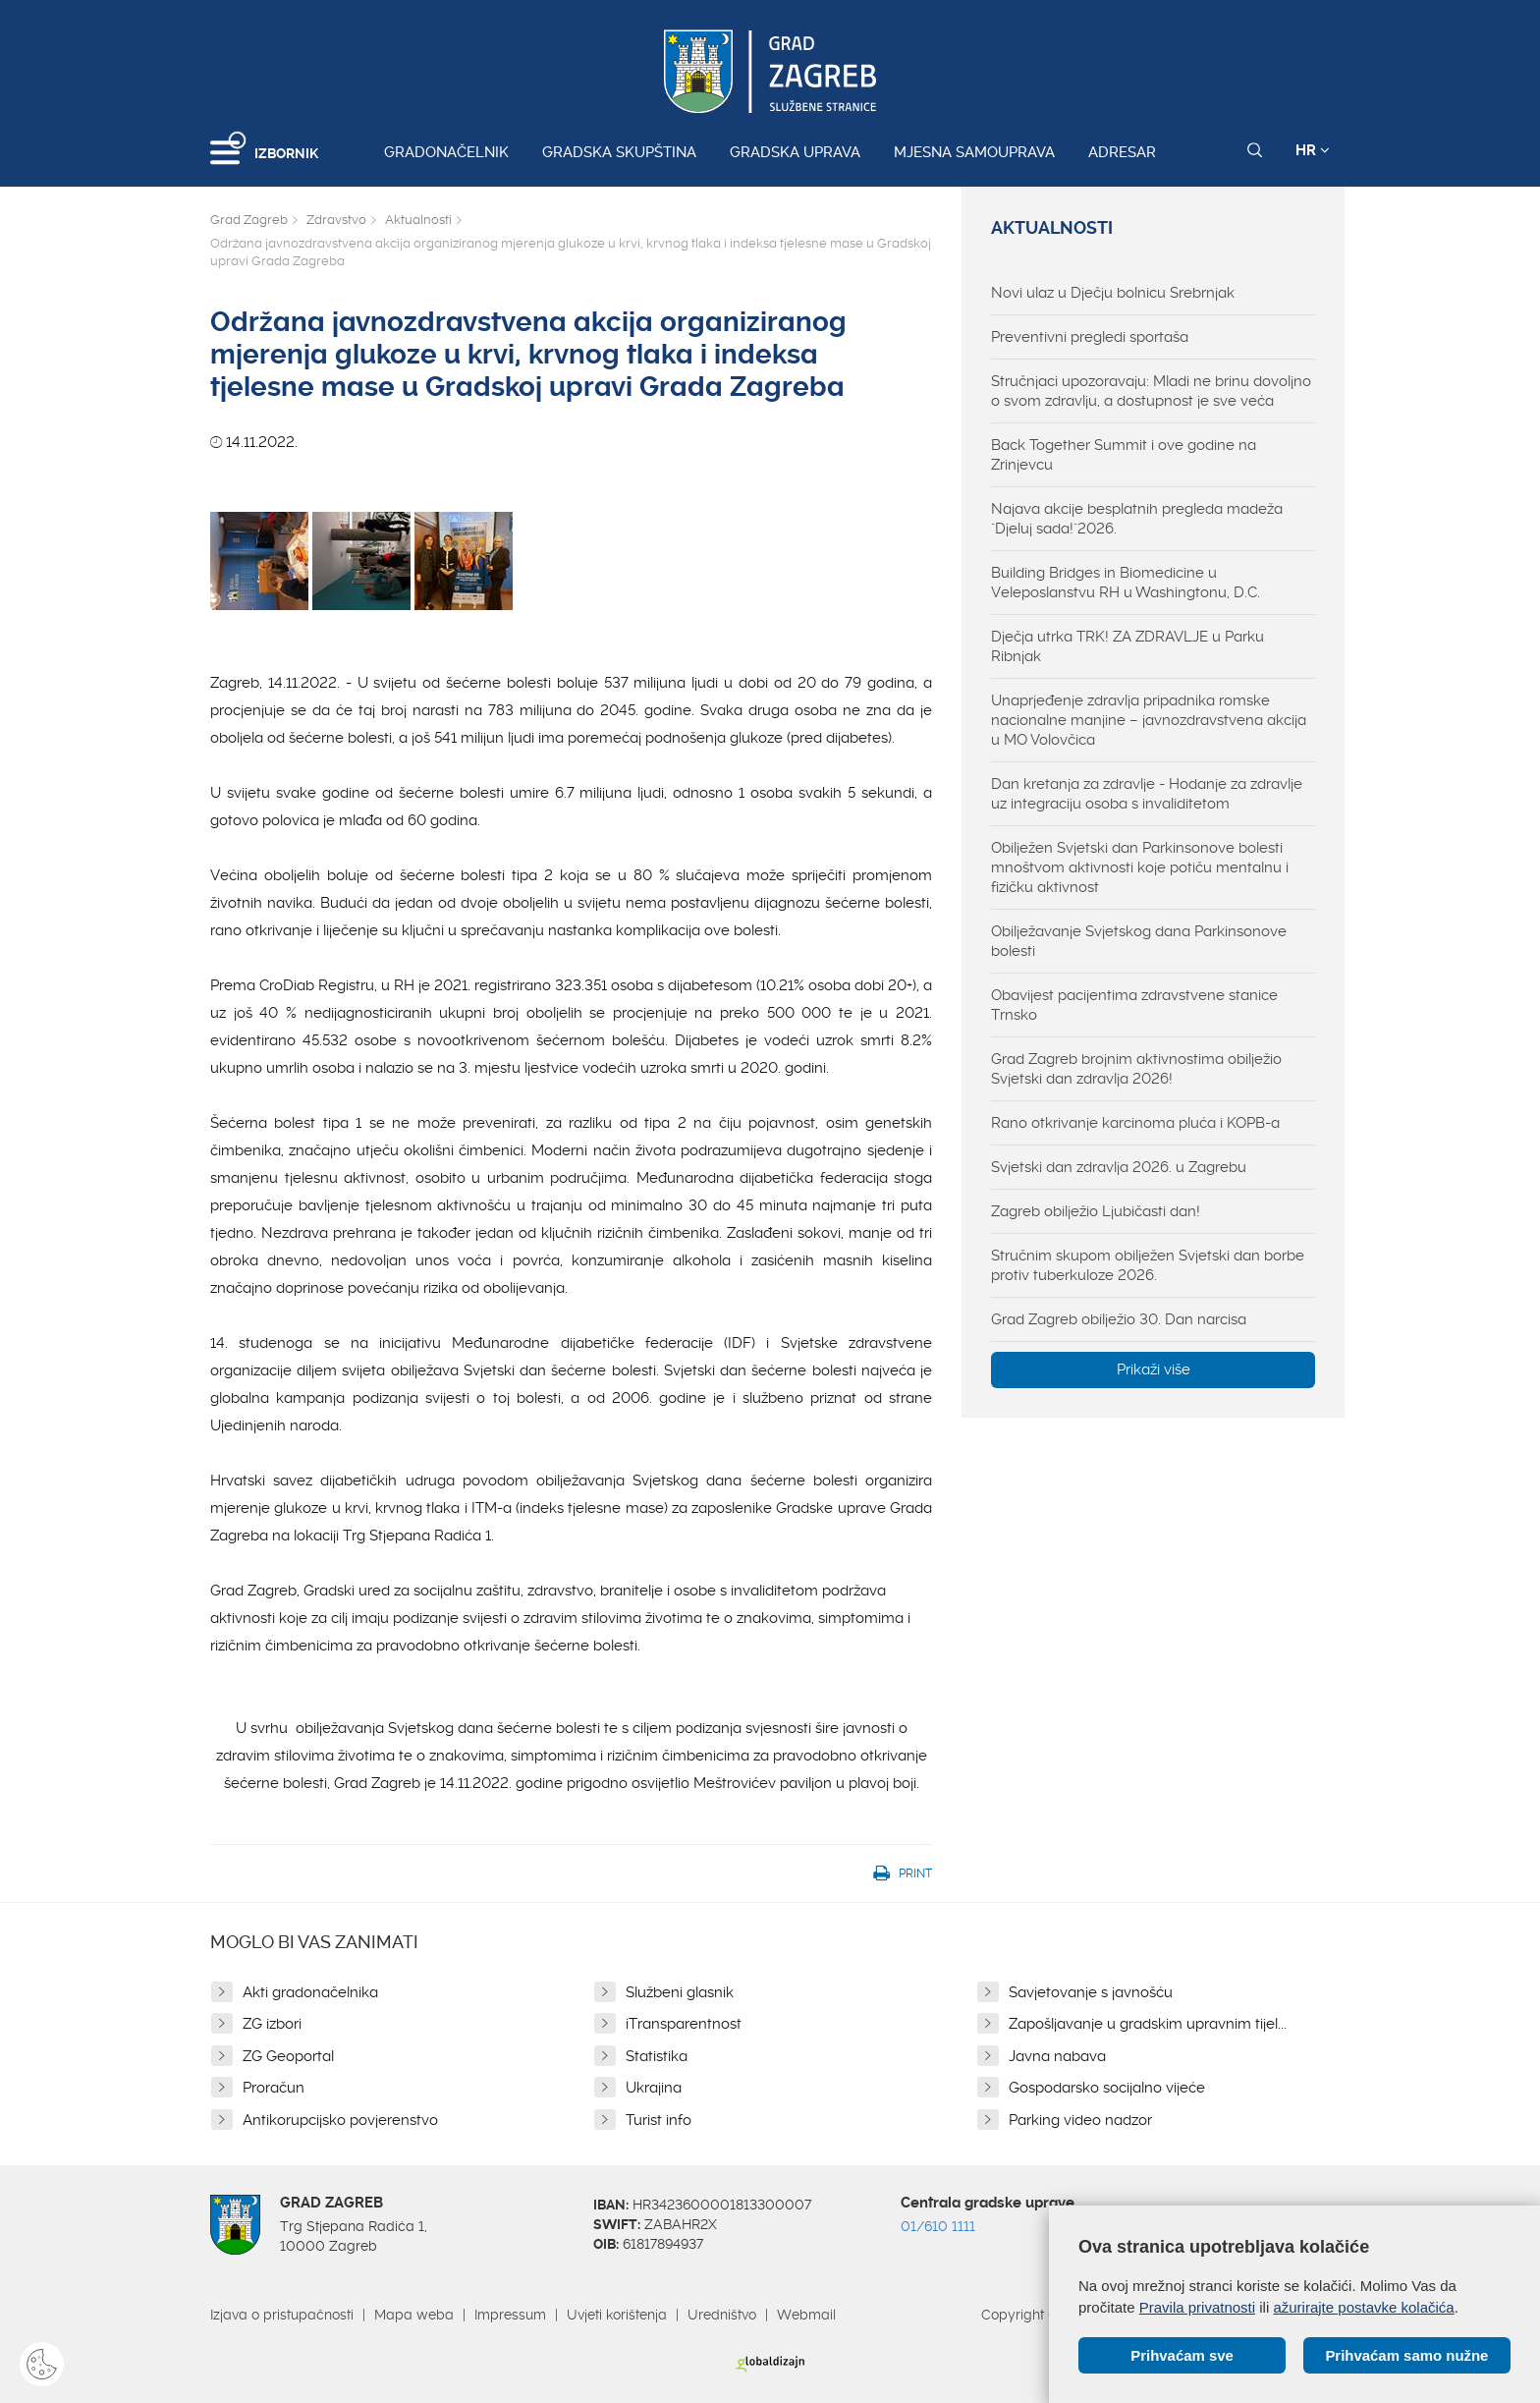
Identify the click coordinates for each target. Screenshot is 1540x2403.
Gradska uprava (795, 152)
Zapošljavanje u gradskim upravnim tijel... (1148, 2024)
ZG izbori (272, 2024)
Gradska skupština (619, 152)
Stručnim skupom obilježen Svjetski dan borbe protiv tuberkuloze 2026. (1147, 1265)
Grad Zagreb (249, 219)
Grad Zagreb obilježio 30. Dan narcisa (1118, 1319)
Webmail (806, 2314)
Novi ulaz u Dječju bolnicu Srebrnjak (1113, 293)
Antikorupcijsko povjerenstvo (340, 2120)
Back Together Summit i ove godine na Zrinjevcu (1123, 455)
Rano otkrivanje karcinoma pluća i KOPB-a (1135, 1123)
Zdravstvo (336, 219)
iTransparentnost (684, 2024)
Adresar (1122, 152)
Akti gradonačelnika (310, 1992)
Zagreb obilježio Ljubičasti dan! (1095, 1211)
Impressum (510, 2314)
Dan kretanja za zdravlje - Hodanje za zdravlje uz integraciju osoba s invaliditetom (1146, 793)
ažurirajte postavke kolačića (1363, 2306)
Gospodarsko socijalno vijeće (1107, 2087)
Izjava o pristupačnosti (282, 2314)
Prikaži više (1153, 1369)
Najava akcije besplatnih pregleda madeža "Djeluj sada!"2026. (1137, 518)
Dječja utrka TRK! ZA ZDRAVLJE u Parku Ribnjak (1127, 646)
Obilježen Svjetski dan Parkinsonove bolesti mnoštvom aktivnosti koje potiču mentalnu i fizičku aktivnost (1140, 867)
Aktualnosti (418, 219)
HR (1312, 150)
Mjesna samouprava (974, 152)
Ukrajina (654, 2087)
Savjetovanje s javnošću (1091, 1992)
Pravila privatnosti (1197, 2306)
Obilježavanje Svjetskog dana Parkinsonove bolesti (1139, 941)
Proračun (273, 2087)
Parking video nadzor (1080, 2120)
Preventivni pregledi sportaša (1089, 337)
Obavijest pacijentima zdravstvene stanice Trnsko (1134, 1005)
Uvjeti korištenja (617, 2314)
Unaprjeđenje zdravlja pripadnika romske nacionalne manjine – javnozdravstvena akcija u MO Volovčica (1148, 720)
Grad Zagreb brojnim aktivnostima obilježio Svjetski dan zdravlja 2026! (1136, 1069)
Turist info (658, 2120)
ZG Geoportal (288, 2056)
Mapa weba (414, 2314)
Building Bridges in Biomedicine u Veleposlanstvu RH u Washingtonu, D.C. (1125, 582)
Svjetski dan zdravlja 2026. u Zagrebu (1118, 1167)
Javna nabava (1057, 2056)
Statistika (657, 2056)
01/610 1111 (938, 2226)
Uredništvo (722, 2314)
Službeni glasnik (680, 1992)
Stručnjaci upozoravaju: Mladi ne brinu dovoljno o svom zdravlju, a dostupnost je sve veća (1151, 391)
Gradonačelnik (446, 152)
